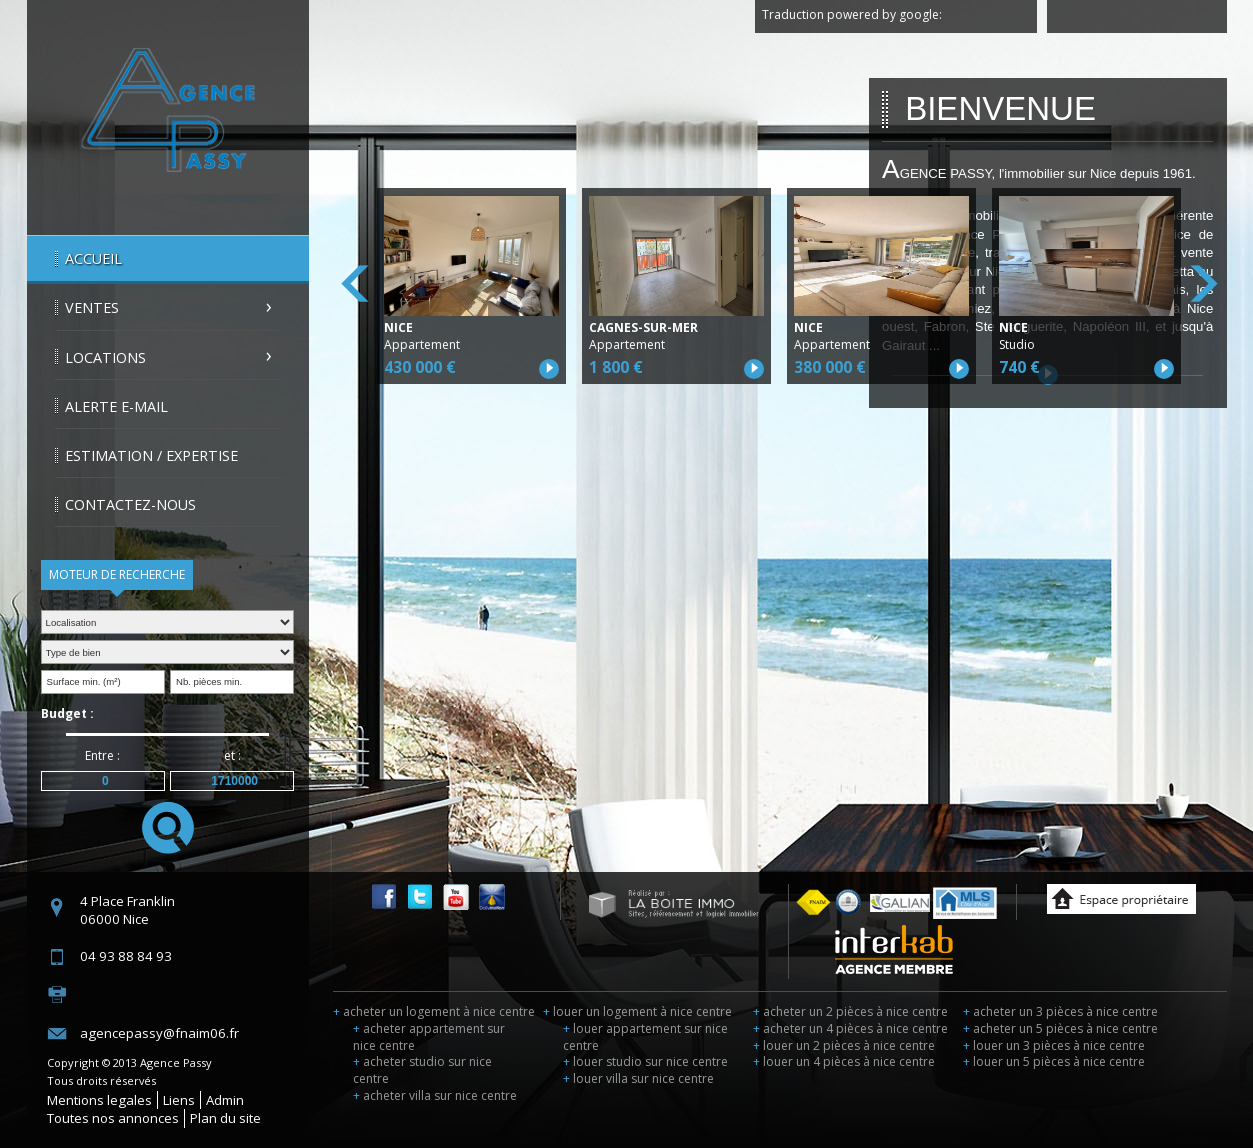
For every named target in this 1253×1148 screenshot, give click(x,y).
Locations (105, 357)
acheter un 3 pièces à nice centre (1060, 1011)
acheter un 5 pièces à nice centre (1060, 1028)
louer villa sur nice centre (638, 1078)
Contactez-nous (130, 504)
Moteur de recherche (117, 574)
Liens (179, 1100)
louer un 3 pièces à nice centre (1054, 1045)
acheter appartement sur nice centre (429, 1037)
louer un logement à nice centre (637, 1011)
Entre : (102, 755)
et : (232, 755)
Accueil (93, 258)
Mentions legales (99, 1100)
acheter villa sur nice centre (435, 1095)
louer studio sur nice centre (645, 1061)
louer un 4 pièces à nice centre (844, 1061)
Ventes (92, 307)
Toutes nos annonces (113, 1118)
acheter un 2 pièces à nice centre (850, 1011)
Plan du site (225, 1118)
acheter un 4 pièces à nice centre (850, 1028)
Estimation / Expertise (151, 455)
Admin (225, 1100)
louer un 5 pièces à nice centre (1054, 1061)
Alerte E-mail (116, 406)
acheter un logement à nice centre (434, 1011)
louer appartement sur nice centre (645, 1037)
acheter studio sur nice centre (422, 1070)
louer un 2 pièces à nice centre (844, 1045)
